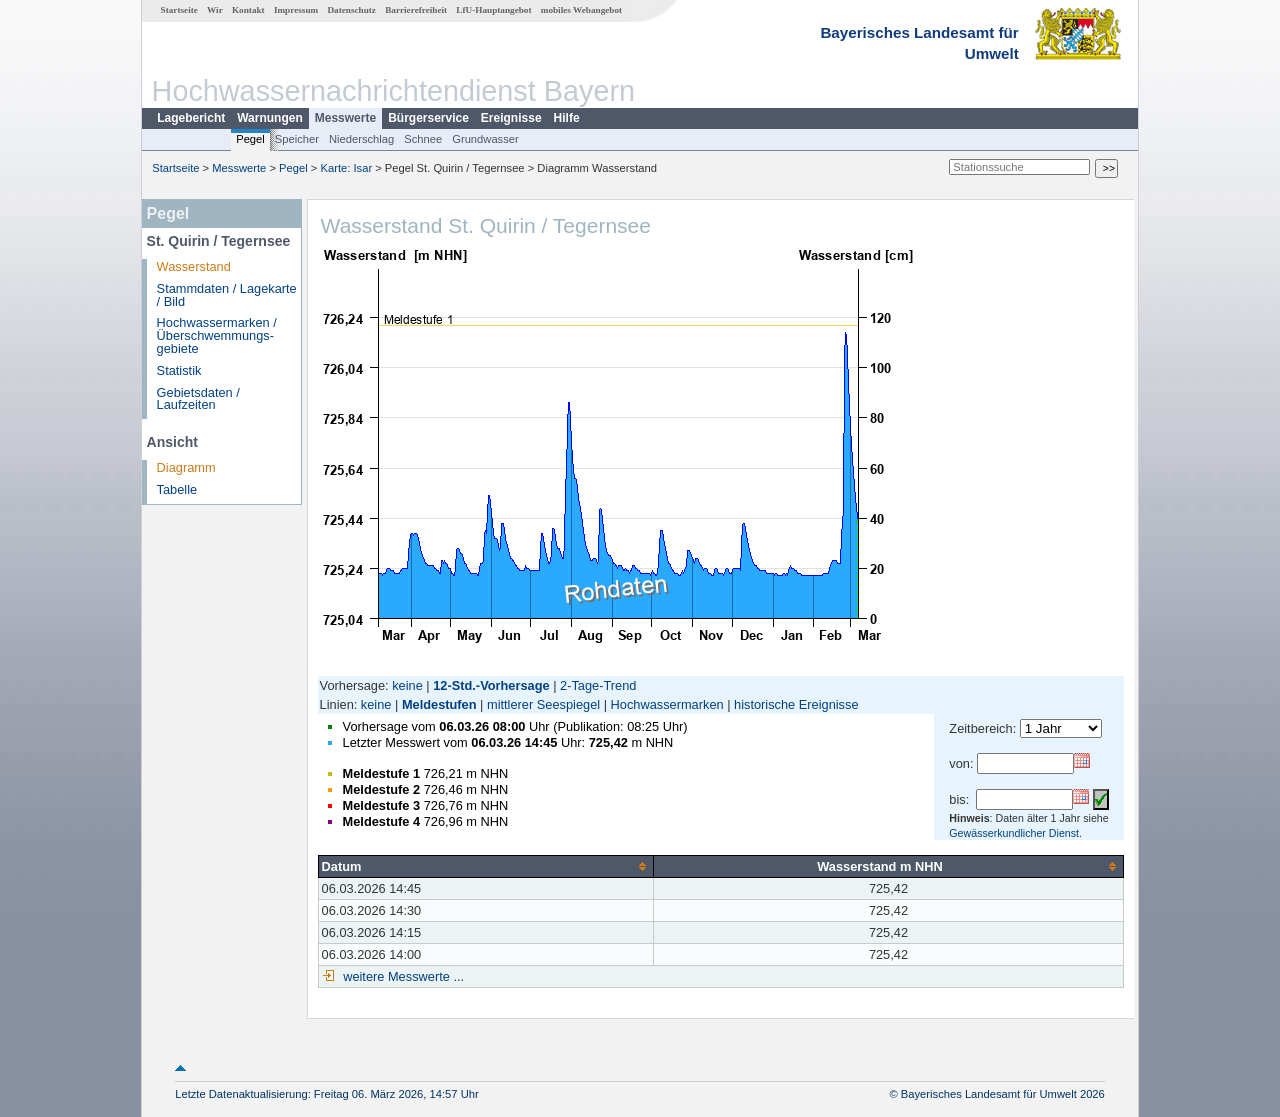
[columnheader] (485, 866)
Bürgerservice (428, 118)
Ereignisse (511, 118)
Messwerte (345, 118)
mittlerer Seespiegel (543, 704)
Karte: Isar (347, 168)
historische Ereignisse (796, 704)
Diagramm (186, 467)
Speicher (297, 139)
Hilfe (567, 118)
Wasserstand (194, 266)
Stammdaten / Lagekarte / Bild (227, 295)
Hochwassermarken (667, 704)
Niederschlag (361, 139)
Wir (215, 10)
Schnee (423, 139)
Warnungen (270, 118)
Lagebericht (191, 118)
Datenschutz (351, 10)
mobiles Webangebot (581, 10)
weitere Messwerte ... (402, 976)
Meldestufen (439, 704)
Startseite (179, 10)
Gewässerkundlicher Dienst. (1015, 833)
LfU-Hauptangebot (493, 10)
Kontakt (248, 10)
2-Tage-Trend (598, 685)
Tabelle (177, 489)
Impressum (296, 10)
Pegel (250, 139)
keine (407, 685)
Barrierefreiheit (416, 10)
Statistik (179, 370)
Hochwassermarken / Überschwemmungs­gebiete (217, 335)
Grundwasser (485, 139)
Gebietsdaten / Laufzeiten (198, 399)
